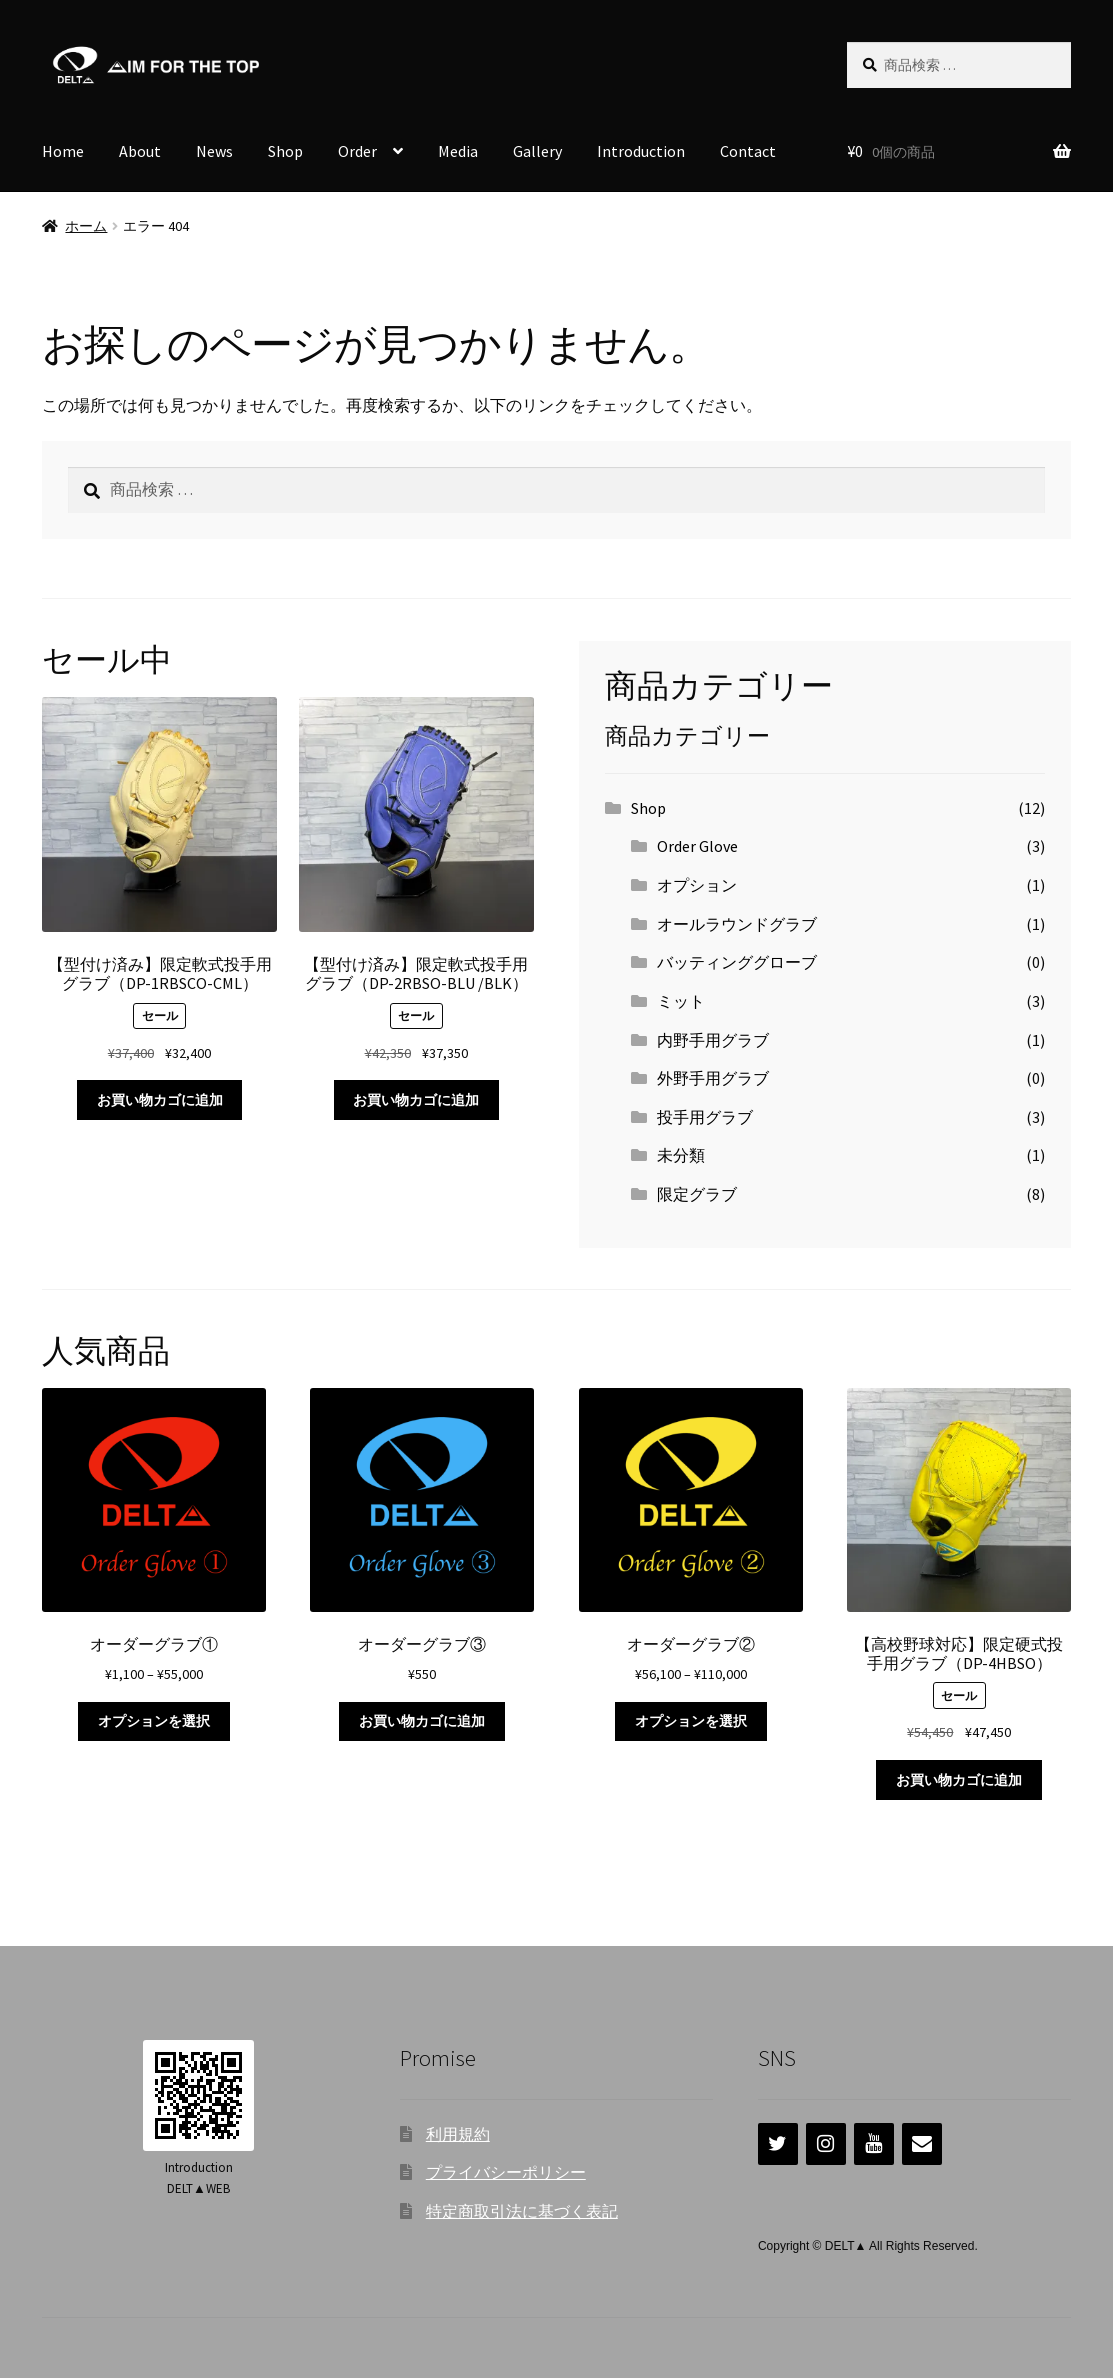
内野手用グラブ (713, 1040)
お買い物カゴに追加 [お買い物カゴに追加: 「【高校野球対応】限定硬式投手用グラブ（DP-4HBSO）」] (959, 1780)
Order (357, 151)
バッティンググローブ (737, 962)
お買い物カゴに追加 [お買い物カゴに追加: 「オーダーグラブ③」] (422, 1721)
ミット (681, 1001)
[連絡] (922, 2144)
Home (63, 151)
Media (458, 151)
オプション (697, 885)
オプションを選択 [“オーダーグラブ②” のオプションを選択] (691, 1721)
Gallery (537, 151)
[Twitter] (778, 2144)
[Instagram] (826, 2144)
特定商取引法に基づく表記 (522, 2211)
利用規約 (458, 2134)
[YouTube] (874, 2144)
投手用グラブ (705, 1117)
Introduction (641, 151)
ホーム (86, 226)
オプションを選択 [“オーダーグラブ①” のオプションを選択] (154, 1721)
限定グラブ (697, 1194)
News (214, 151)
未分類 (681, 1155)
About (140, 151)
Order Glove (697, 846)
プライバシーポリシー (506, 2172)
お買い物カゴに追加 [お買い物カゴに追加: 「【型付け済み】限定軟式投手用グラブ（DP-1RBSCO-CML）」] (160, 1100)
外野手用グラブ (713, 1078)
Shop (285, 151)
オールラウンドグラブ (737, 924)
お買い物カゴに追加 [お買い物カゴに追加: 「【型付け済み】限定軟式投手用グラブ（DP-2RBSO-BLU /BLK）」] (416, 1100)
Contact (748, 151)
